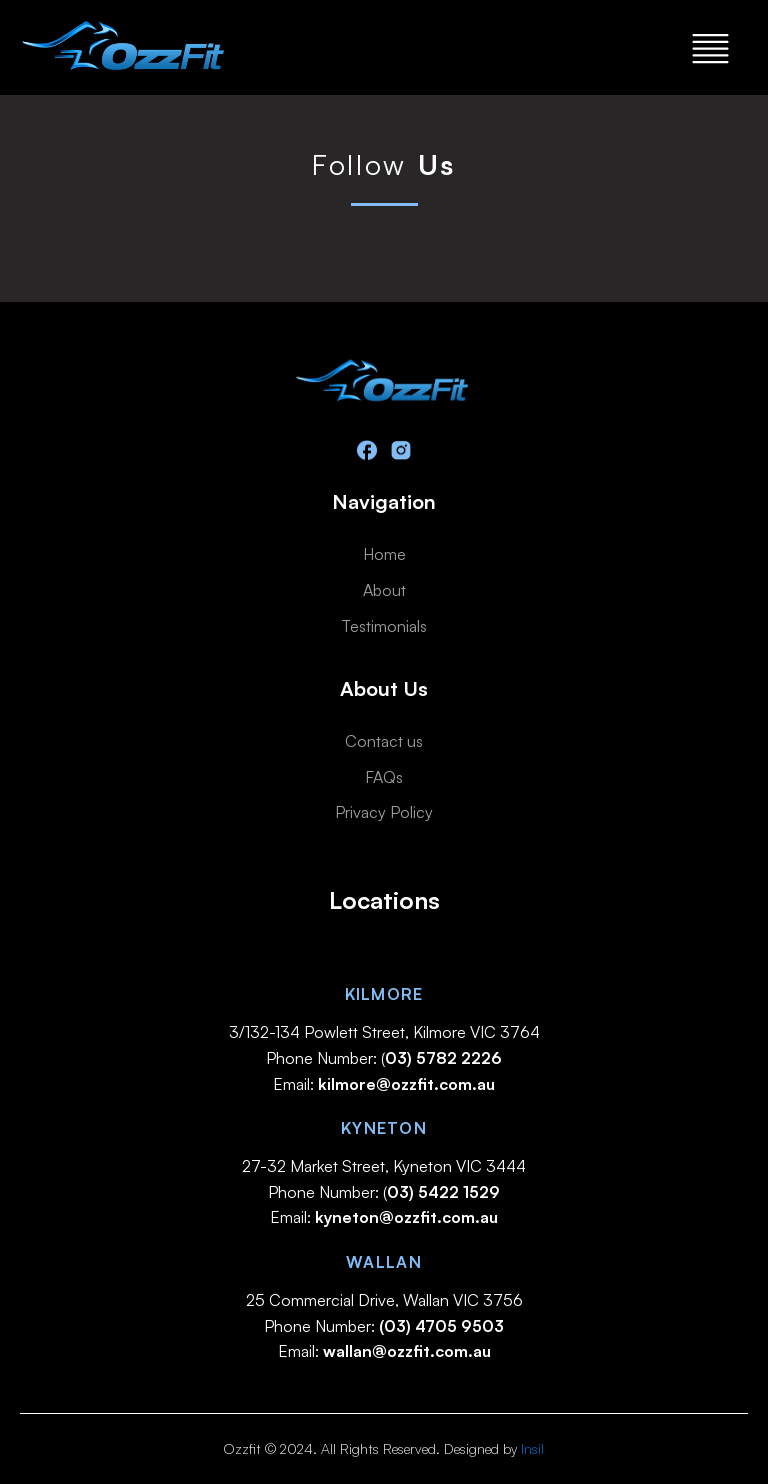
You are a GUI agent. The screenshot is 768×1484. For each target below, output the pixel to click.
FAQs (384, 777)
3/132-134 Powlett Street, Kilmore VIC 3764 (384, 1032)
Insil (532, 1448)
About (384, 590)
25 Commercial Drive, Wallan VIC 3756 (384, 1300)
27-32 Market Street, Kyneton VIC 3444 (384, 1166)
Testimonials (384, 626)
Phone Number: (384, 1326)
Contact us (384, 741)
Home (384, 554)
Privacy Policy (384, 812)
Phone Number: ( (384, 1058)
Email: (384, 1084)
